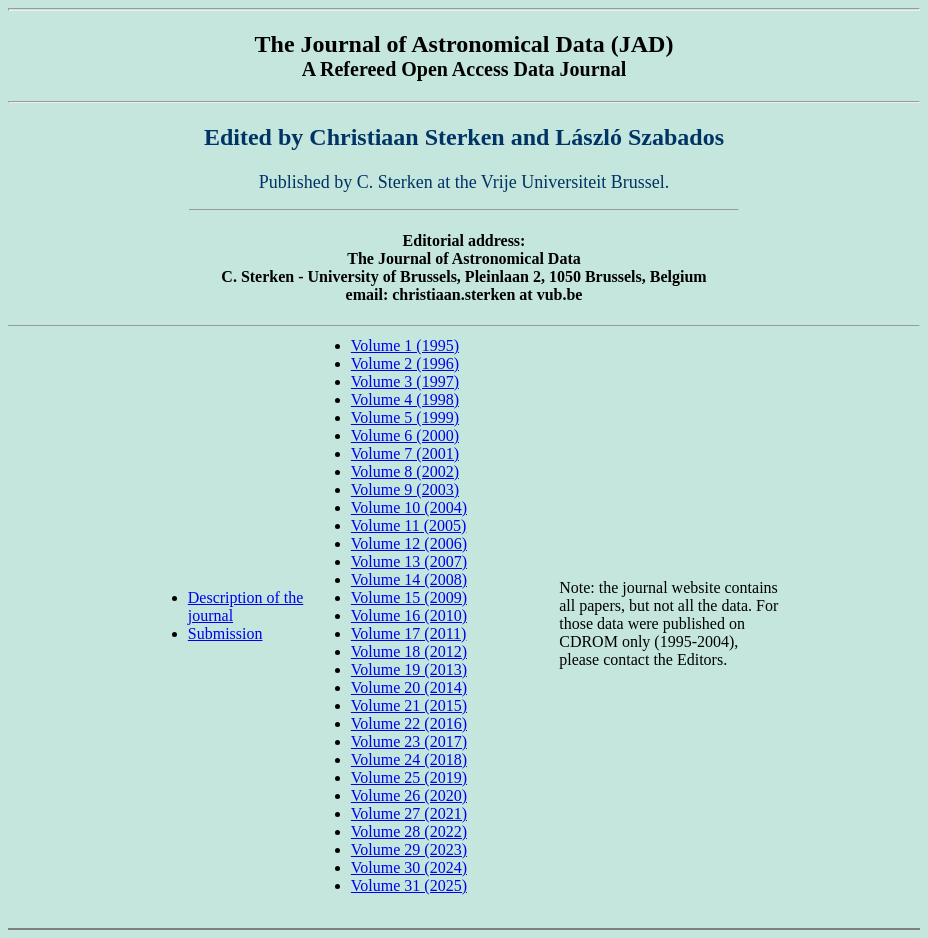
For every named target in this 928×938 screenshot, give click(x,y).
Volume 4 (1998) (405, 399)
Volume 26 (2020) (409, 795)
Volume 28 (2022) (409, 831)
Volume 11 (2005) (409, 525)
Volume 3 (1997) (405, 381)
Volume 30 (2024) (409, 867)
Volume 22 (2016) (409, 723)
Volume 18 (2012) (409, 651)
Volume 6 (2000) (405, 435)
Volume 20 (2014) (409, 687)
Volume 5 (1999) (405, 417)
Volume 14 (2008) (409, 579)
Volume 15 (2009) (409, 597)
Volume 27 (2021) (409, 813)
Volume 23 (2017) (409, 741)
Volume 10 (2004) (409, 507)
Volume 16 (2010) (409, 615)
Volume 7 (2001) (405, 453)
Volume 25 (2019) (409, 777)
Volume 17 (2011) (409, 633)
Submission (225, 633)
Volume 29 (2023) (409, 849)
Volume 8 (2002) (405, 471)
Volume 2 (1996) (405, 363)
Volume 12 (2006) (409, 543)
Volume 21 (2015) (409, 705)
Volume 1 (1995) (405, 345)
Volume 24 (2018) (409, 759)
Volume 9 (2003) (405, 489)
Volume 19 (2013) (409, 669)
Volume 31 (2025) (409, 885)
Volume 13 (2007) (409, 561)
